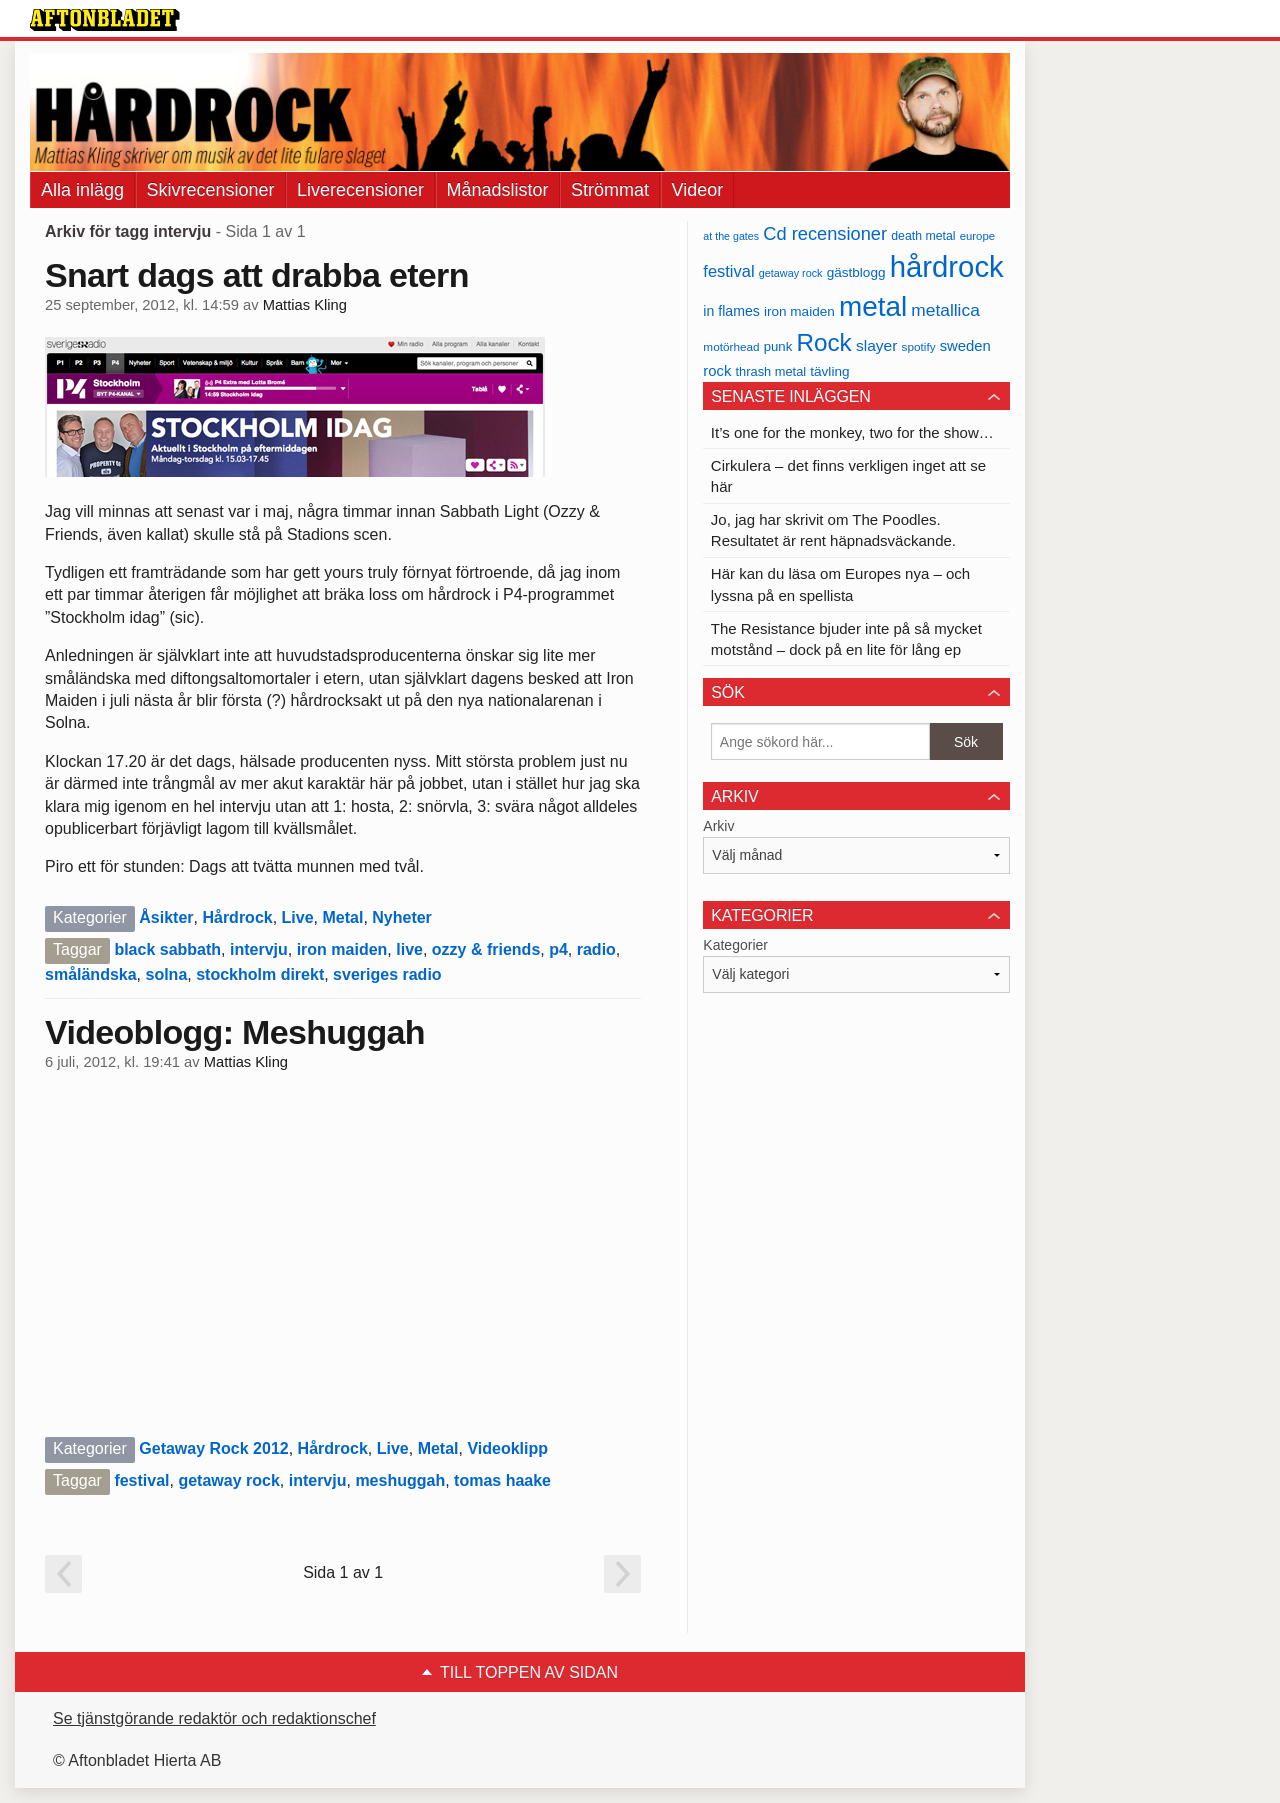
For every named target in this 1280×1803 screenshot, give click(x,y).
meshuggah (400, 1480)
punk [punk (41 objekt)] (778, 346)
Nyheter (402, 917)
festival (141, 1480)
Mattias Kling (305, 305)
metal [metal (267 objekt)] (873, 306)
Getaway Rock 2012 (213, 1448)
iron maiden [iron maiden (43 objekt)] (799, 311)
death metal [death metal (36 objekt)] (923, 236)
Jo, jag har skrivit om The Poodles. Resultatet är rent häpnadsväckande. (833, 530)
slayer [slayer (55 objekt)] (876, 345)
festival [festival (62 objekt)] (728, 271)
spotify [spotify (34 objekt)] (919, 346)
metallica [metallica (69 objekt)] (945, 310)
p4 (558, 949)
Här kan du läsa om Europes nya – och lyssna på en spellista (840, 584)
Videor (698, 190)
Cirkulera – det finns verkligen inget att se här (848, 476)
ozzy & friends (486, 949)
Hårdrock (237, 917)
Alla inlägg (82, 190)
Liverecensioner (360, 190)
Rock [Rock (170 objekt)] (823, 342)
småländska (91, 974)
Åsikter (166, 917)
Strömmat (610, 190)
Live (298, 917)
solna (167, 974)
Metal (342, 917)
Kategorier (735, 945)
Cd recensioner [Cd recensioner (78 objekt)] (825, 233)
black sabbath (167, 949)
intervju (259, 949)
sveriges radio (387, 974)
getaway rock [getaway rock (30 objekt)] (791, 273)
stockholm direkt (260, 974)
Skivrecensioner (211, 190)
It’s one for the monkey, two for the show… (852, 432)
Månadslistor (498, 190)
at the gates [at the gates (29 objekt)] (731, 236)
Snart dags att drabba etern (257, 275)
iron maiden (342, 949)
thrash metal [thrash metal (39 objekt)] (771, 371)
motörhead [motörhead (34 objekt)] (731, 346)
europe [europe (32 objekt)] (977, 236)
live (409, 949)
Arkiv (718, 826)
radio (596, 949)
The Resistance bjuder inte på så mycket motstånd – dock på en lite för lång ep (846, 639)
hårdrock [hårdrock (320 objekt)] (947, 266)
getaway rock (228, 1480)
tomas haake (502, 1480)
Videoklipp (507, 1448)
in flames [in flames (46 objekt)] (731, 311)
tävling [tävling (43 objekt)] (829, 371)
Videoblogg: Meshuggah (235, 1032)
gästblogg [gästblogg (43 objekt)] (856, 272)
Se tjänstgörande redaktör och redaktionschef (214, 1718)
